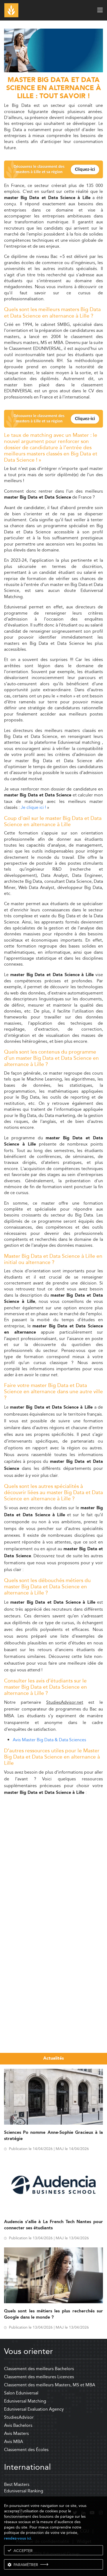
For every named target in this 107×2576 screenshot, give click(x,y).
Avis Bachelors (18, 2425)
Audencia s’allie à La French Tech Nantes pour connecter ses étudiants (53, 2225)
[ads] (53, 70)
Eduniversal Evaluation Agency (34, 2409)
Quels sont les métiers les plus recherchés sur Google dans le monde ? (53, 2314)
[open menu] (100, 10)
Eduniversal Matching (25, 2401)
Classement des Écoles (26, 2449)
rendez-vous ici (17, 2538)
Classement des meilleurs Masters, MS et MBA (49, 2384)
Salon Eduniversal (21, 2393)
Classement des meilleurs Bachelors (39, 2368)
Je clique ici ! (33, 807)
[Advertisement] (53, 1853)
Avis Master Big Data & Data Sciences (49, 1739)
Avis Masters (16, 2433)
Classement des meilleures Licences (39, 2376)
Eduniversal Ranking (23, 2491)
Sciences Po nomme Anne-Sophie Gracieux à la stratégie (53, 2135)
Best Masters (16, 2484)
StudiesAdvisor (19, 2417)
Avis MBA (13, 2441)
